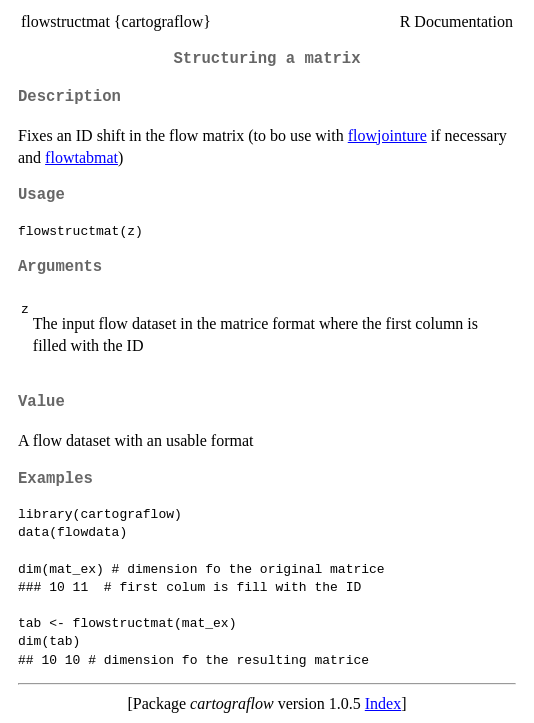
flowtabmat (81, 157)
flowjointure (387, 135)
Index (383, 703)
